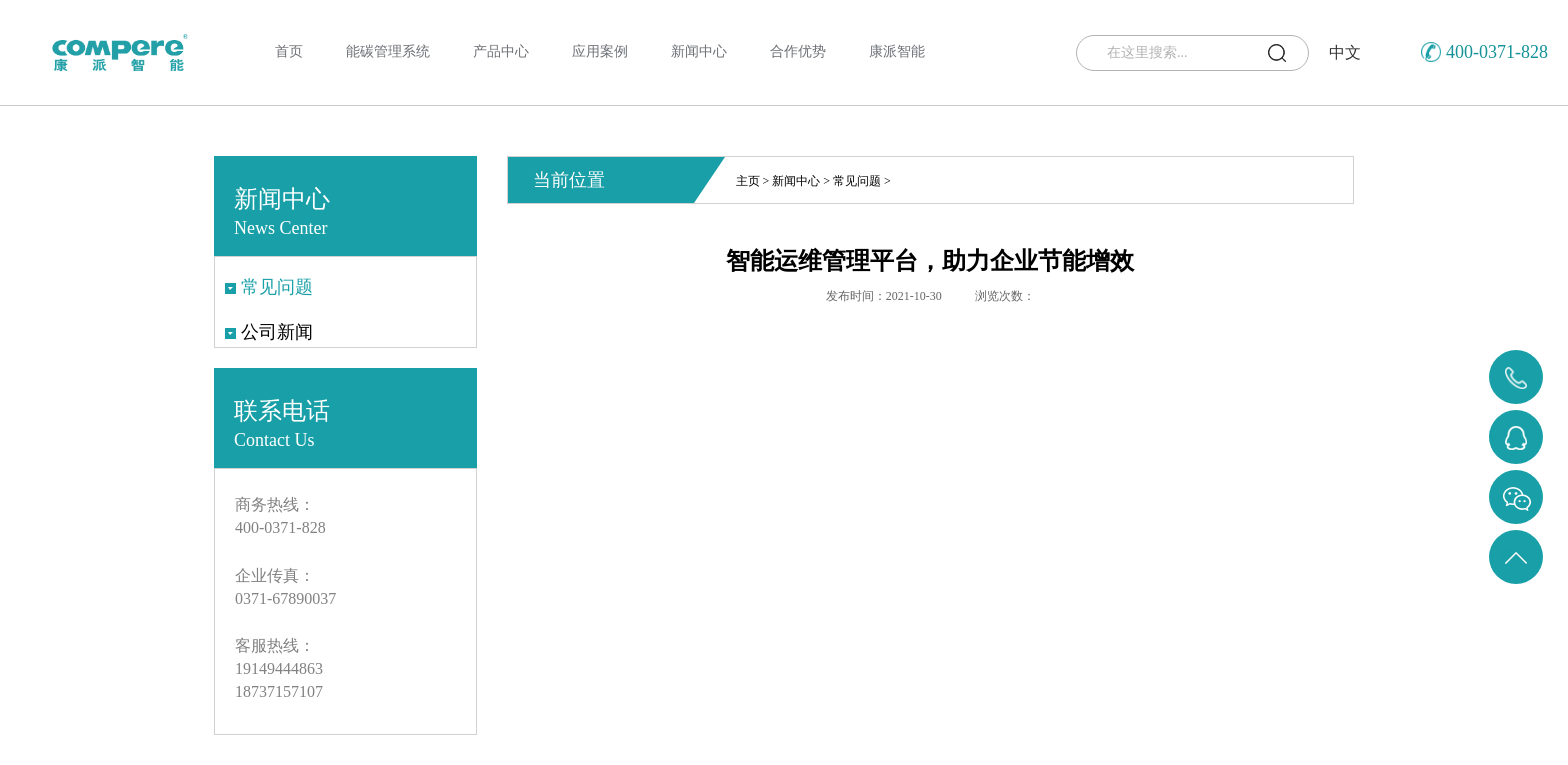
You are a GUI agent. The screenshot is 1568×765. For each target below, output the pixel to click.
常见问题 (857, 181)
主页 (748, 181)
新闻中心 (796, 181)
